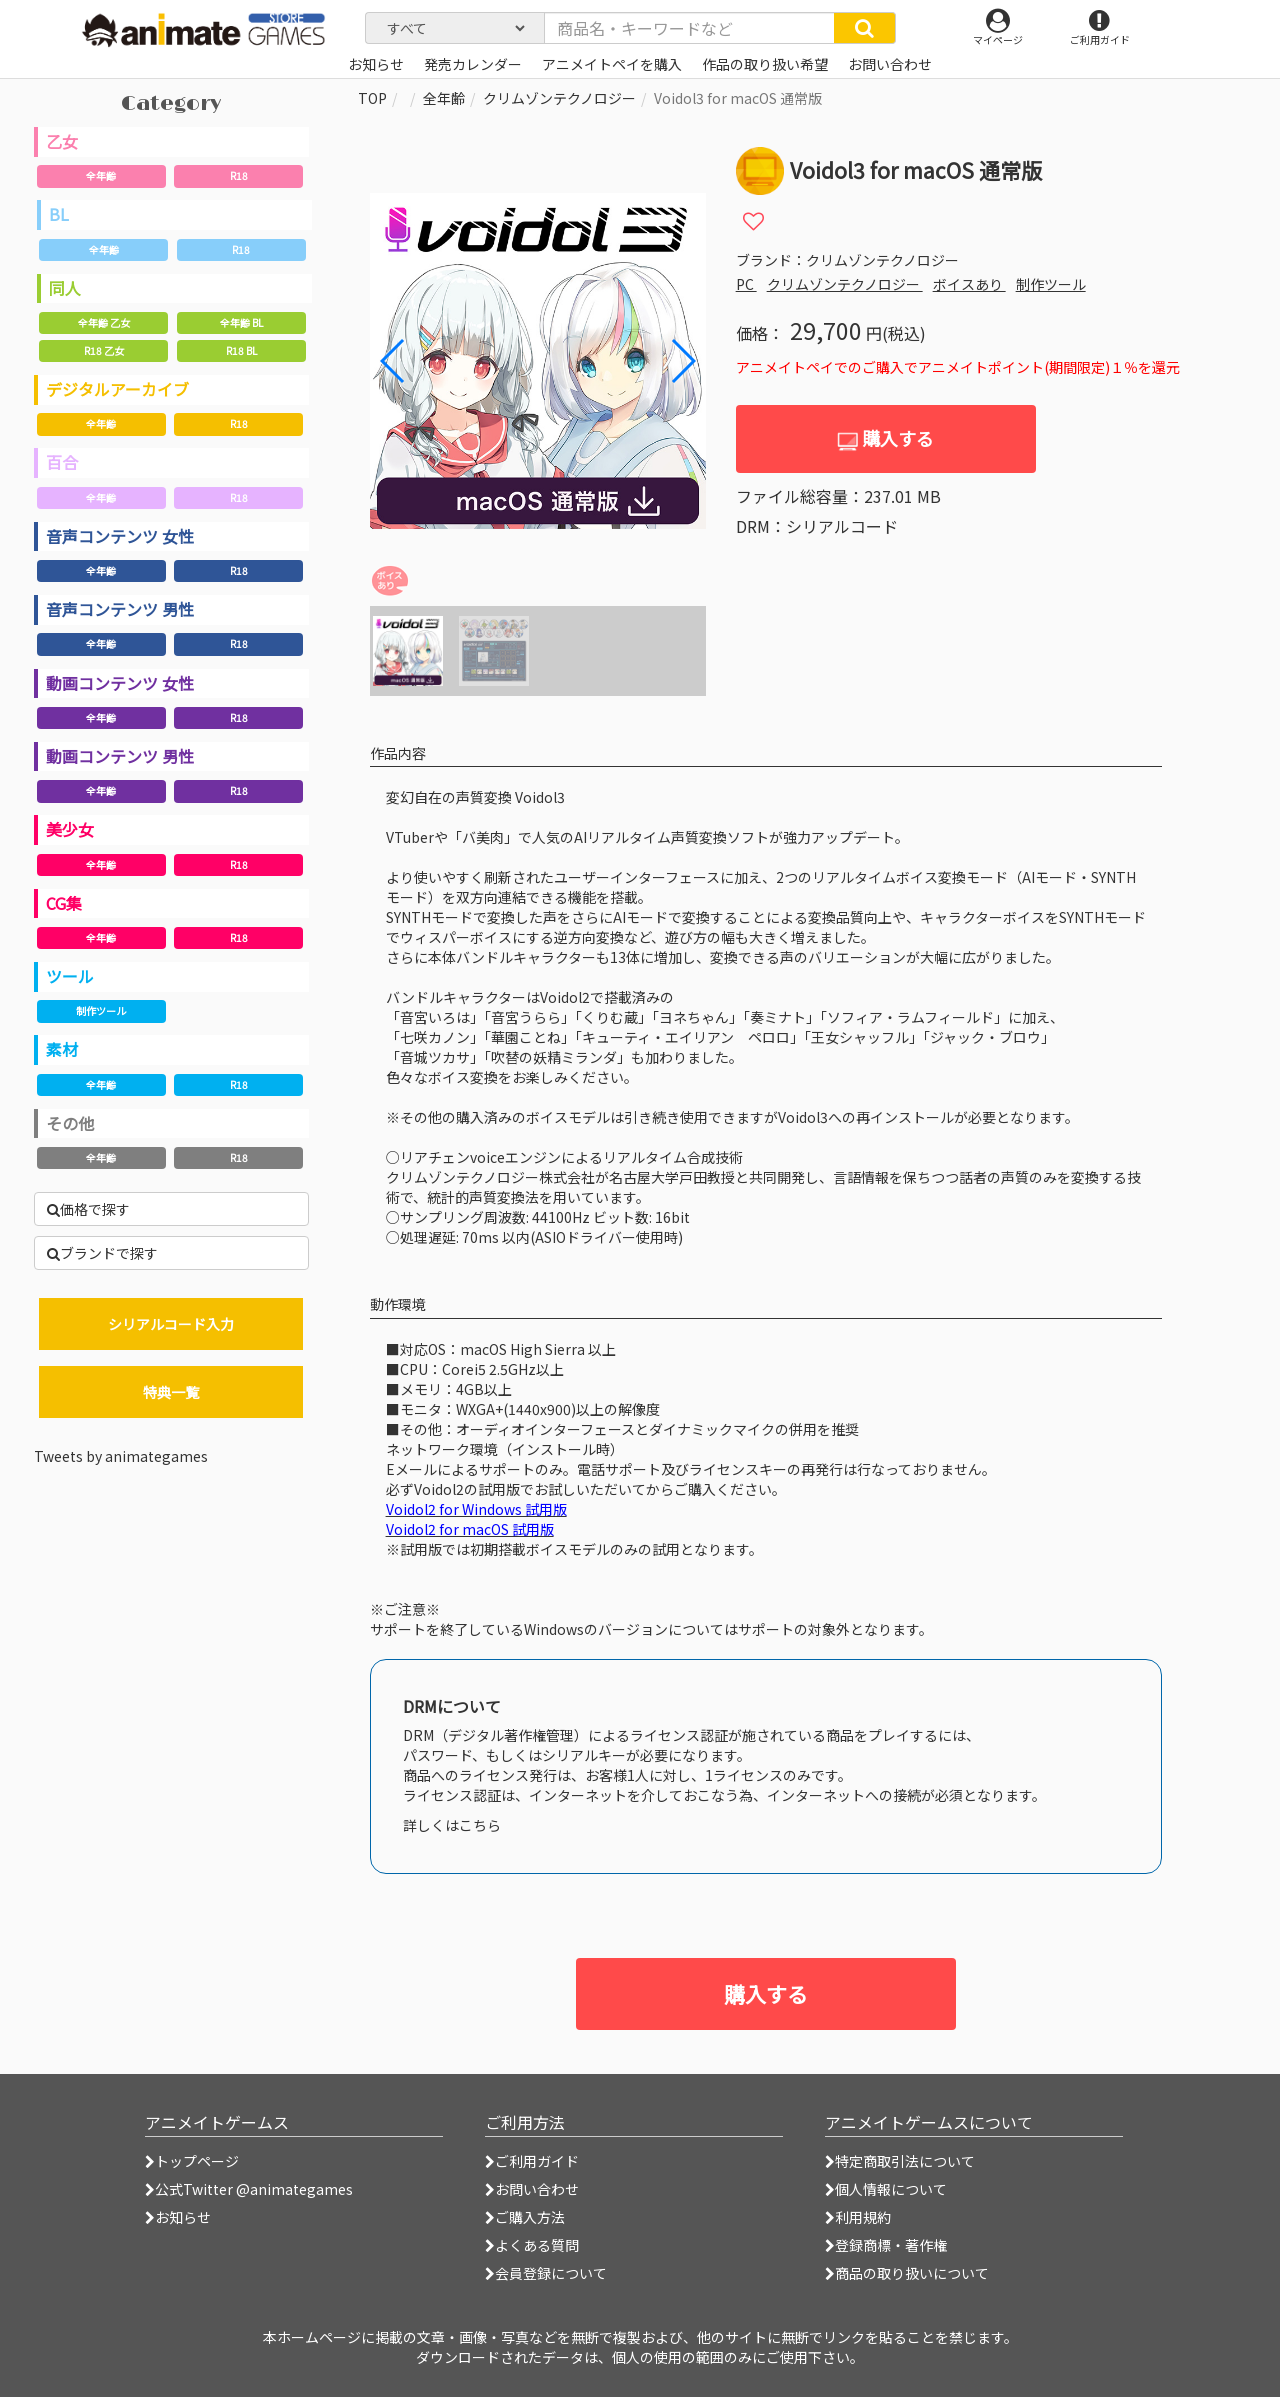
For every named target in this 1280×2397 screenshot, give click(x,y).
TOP (372, 98)
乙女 (62, 141)
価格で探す (88, 1209)
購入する (885, 438)
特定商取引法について (900, 2161)
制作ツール (101, 1010)
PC (746, 284)
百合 (62, 462)
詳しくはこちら (452, 1825)
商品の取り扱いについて (907, 2273)
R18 (239, 175)
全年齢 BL (241, 322)
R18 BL (241, 350)
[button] (682, 361)
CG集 (64, 903)
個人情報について (886, 2189)
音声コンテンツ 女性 (120, 536)
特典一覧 (171, 1392)
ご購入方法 (525, 2217)
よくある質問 (532, 2245)
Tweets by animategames (121, 1456)
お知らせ (178, 2217)
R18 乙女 (104, 350)
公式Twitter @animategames (254, 2189)
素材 (62, 1049)
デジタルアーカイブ (117, 389)
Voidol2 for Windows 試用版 (476, 1509)
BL (59, 214)
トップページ (192, 2161)
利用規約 (858, 2217)
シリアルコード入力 (171, 1324)
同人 (65, 288)
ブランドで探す (102, 1253)
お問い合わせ (532, 2189)
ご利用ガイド (532, 2161)
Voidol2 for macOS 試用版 (470, 1529)
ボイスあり (969, 284)
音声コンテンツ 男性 (120, 609)
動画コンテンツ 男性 (120, 756)
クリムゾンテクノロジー (559, 98)
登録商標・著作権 (886, 2245)
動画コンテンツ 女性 (120, 683)
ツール (70, 976)
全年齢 (101, 175)
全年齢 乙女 (104, 322)
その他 (70, 1123)
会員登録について (546, 2273)
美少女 (70, 829)
